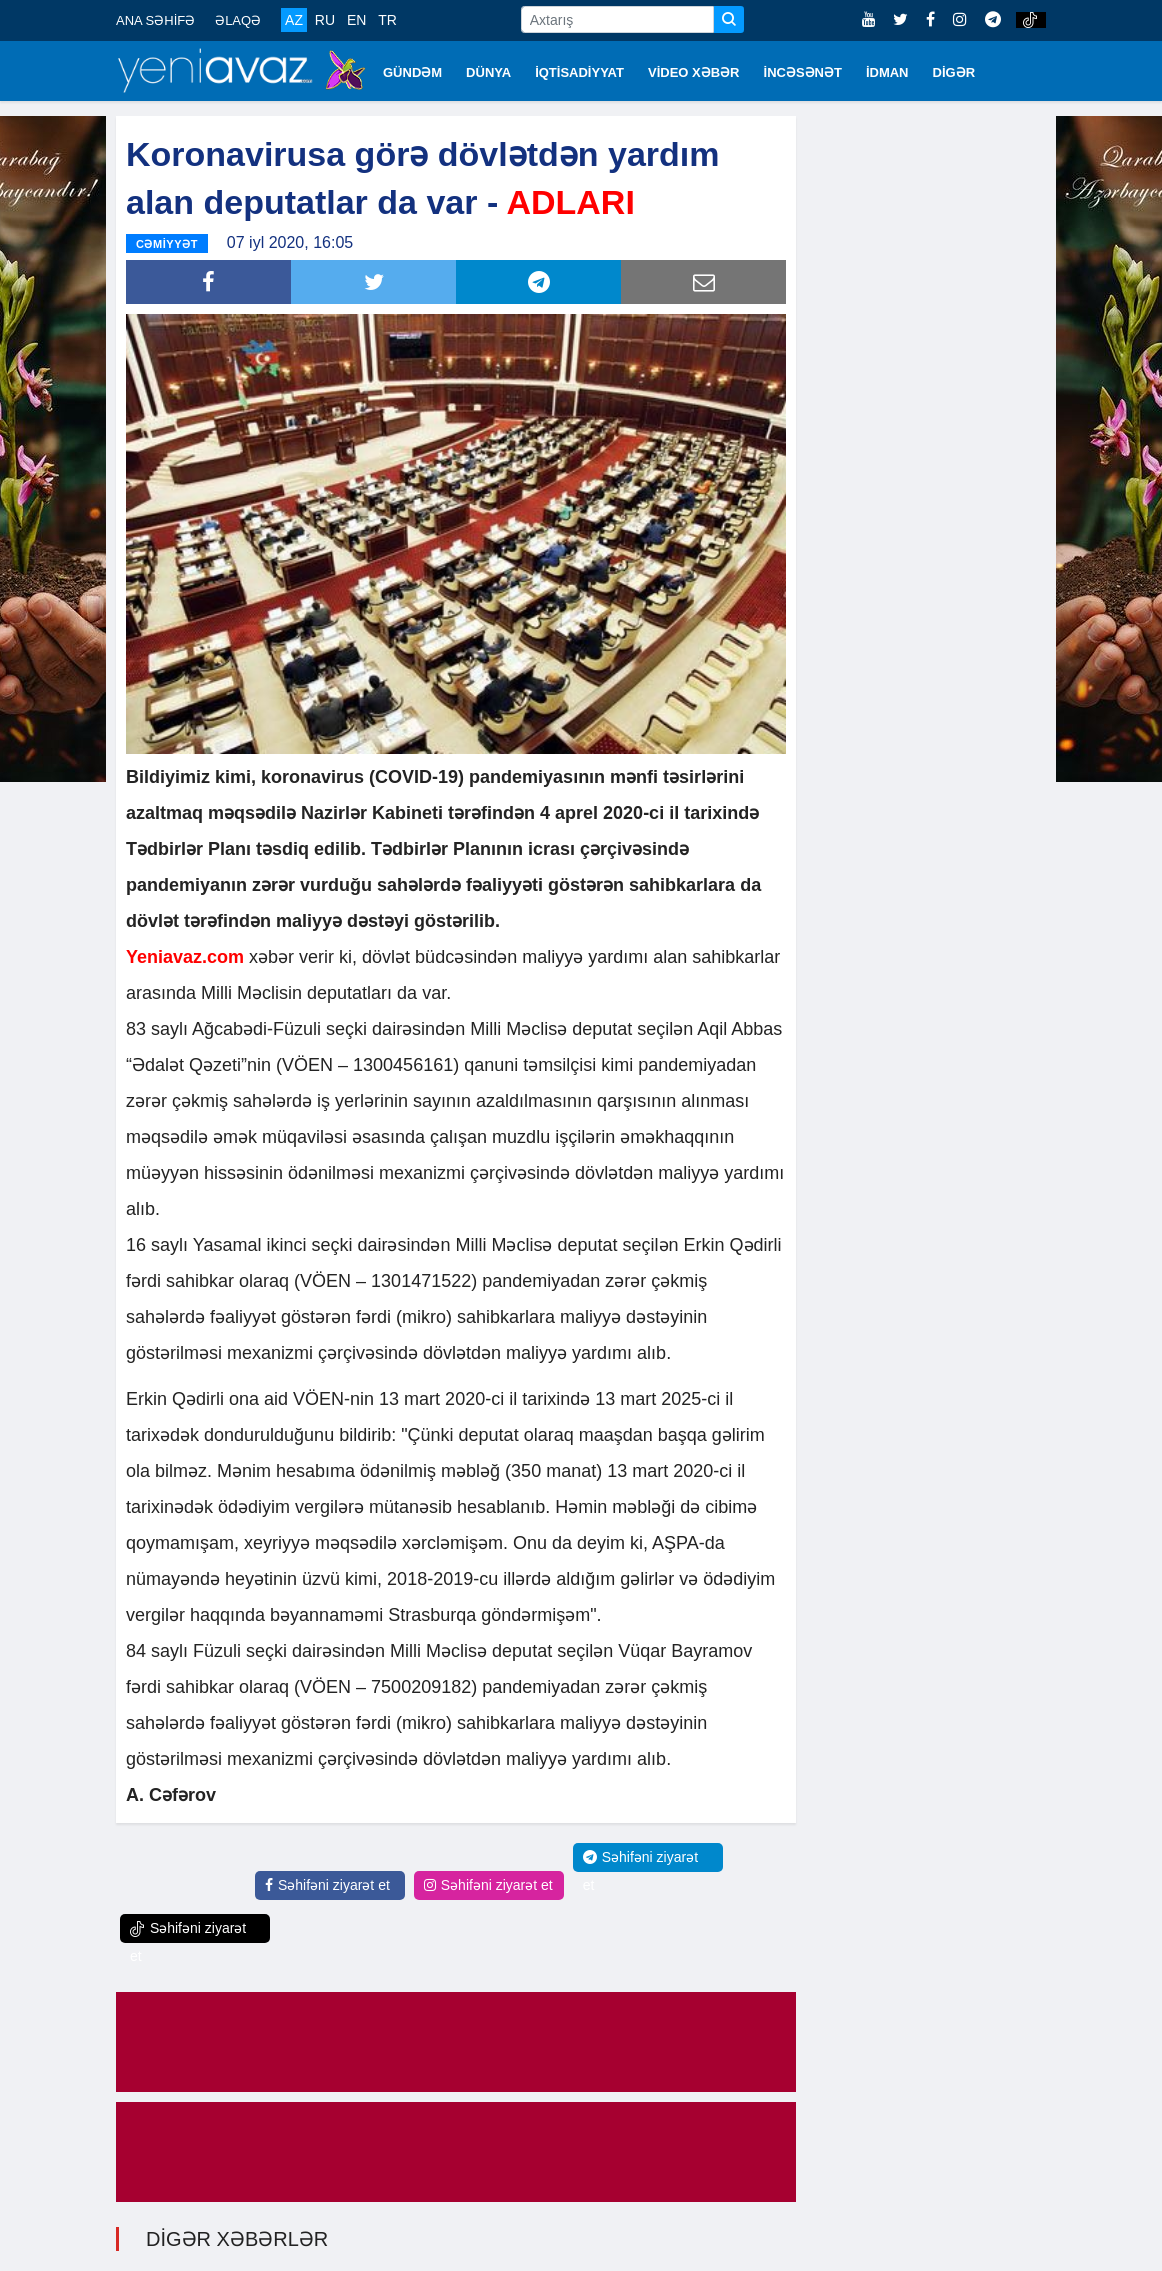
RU (325, 20)
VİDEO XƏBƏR (694, 72)
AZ (294, 20)
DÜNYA (488, 72)
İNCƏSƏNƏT (803, 72)
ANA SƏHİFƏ (155, 20)
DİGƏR (954, 72)
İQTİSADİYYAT (579, 72)
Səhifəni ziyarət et (327, 1885)
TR (387, 20)
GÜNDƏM (412, 72)
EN (356, 20)
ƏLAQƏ (238, 20)
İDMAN (887, 72)
